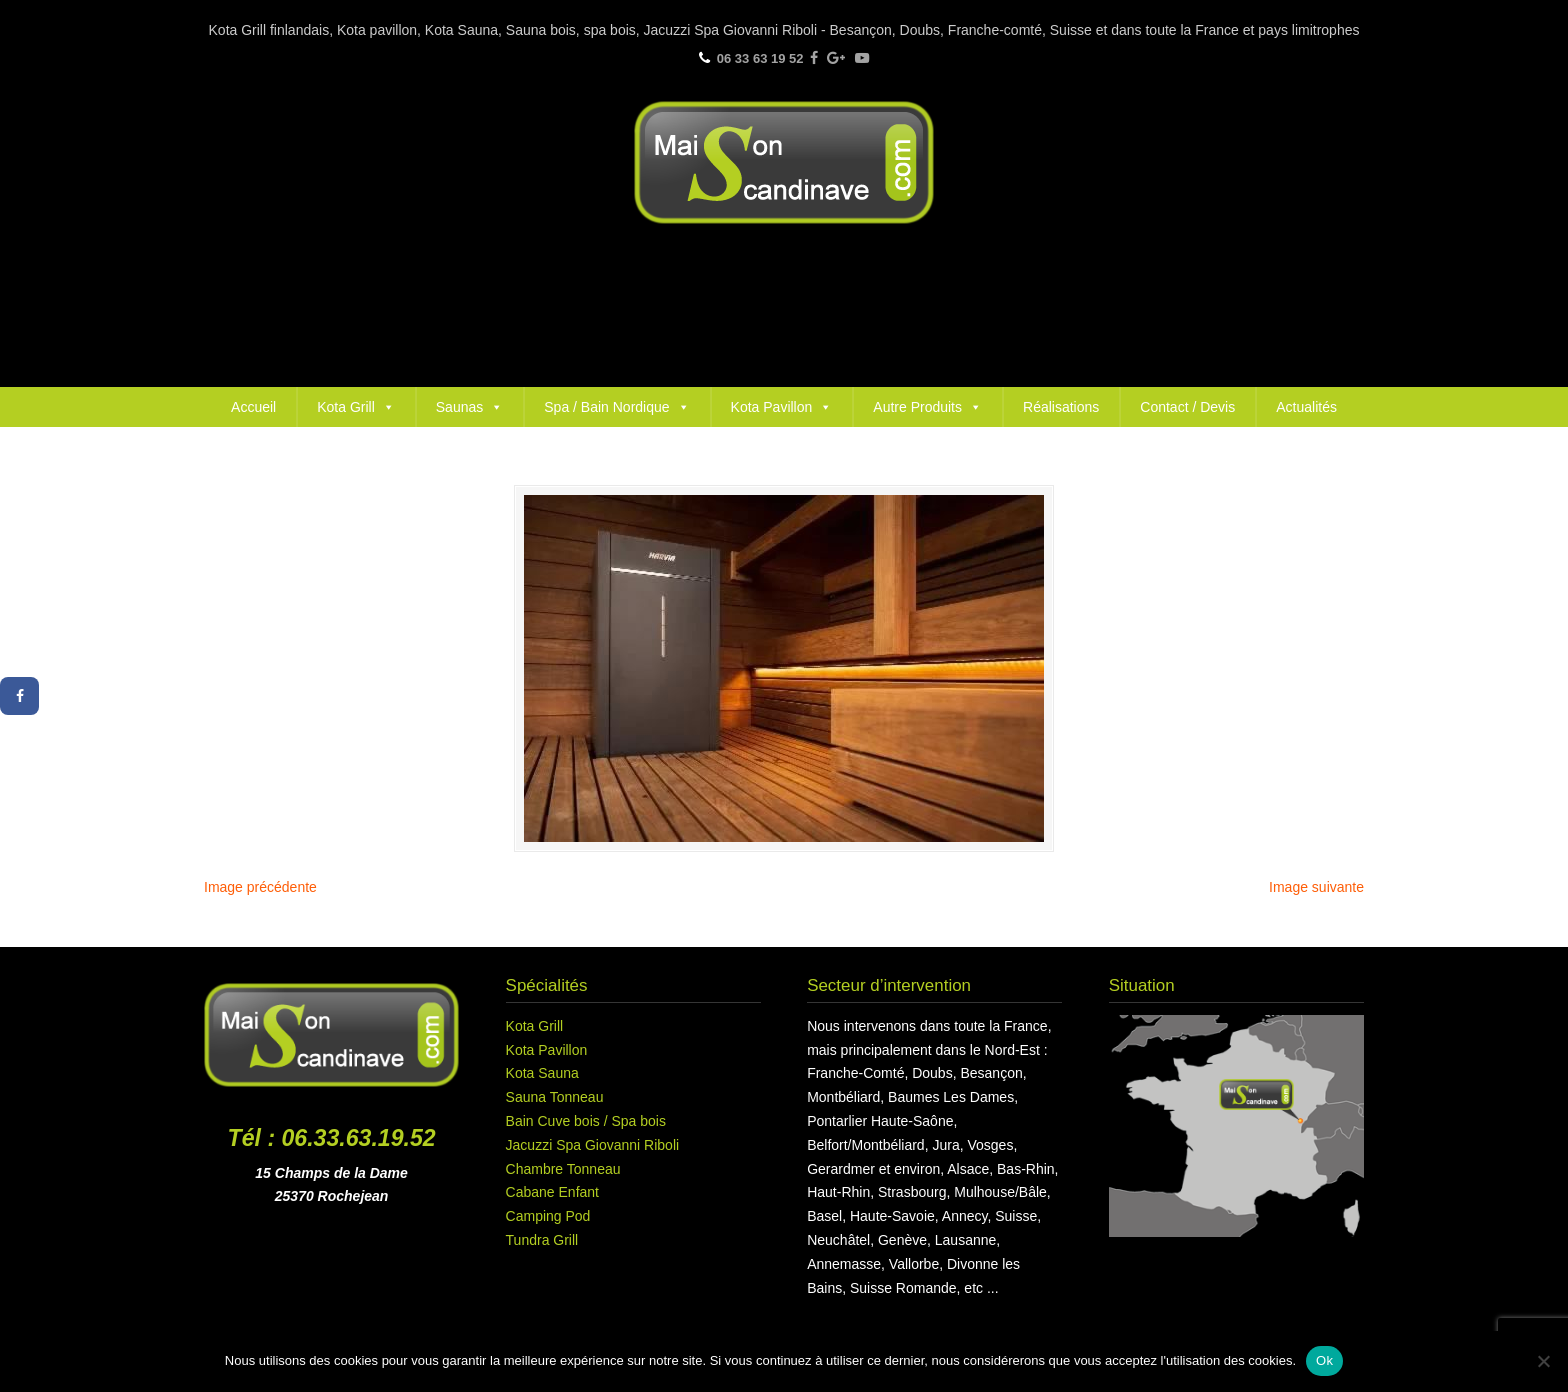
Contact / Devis (1187, 407)
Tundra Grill (542, 1240)
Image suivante (1316, 887)
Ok (1324, 1360)
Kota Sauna (542, 1073)
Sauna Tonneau (555, 1097)
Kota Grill (356, 407)
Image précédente (260, 887)
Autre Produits (927, 407)
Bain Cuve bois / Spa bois (586, 1121)
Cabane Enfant (552, 1192)
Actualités (1306, 407)
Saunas (469, 407)
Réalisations (1061, 407)
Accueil (253, 407)
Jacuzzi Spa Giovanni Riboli (593, 1145)
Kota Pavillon (782, 407)
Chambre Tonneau (563, 1169)
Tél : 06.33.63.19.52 (332, 1138)
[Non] (1543, 1361)
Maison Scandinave (784, 162)
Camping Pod (548, 1216)
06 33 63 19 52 (760, 58)
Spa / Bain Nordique (616, 407)
